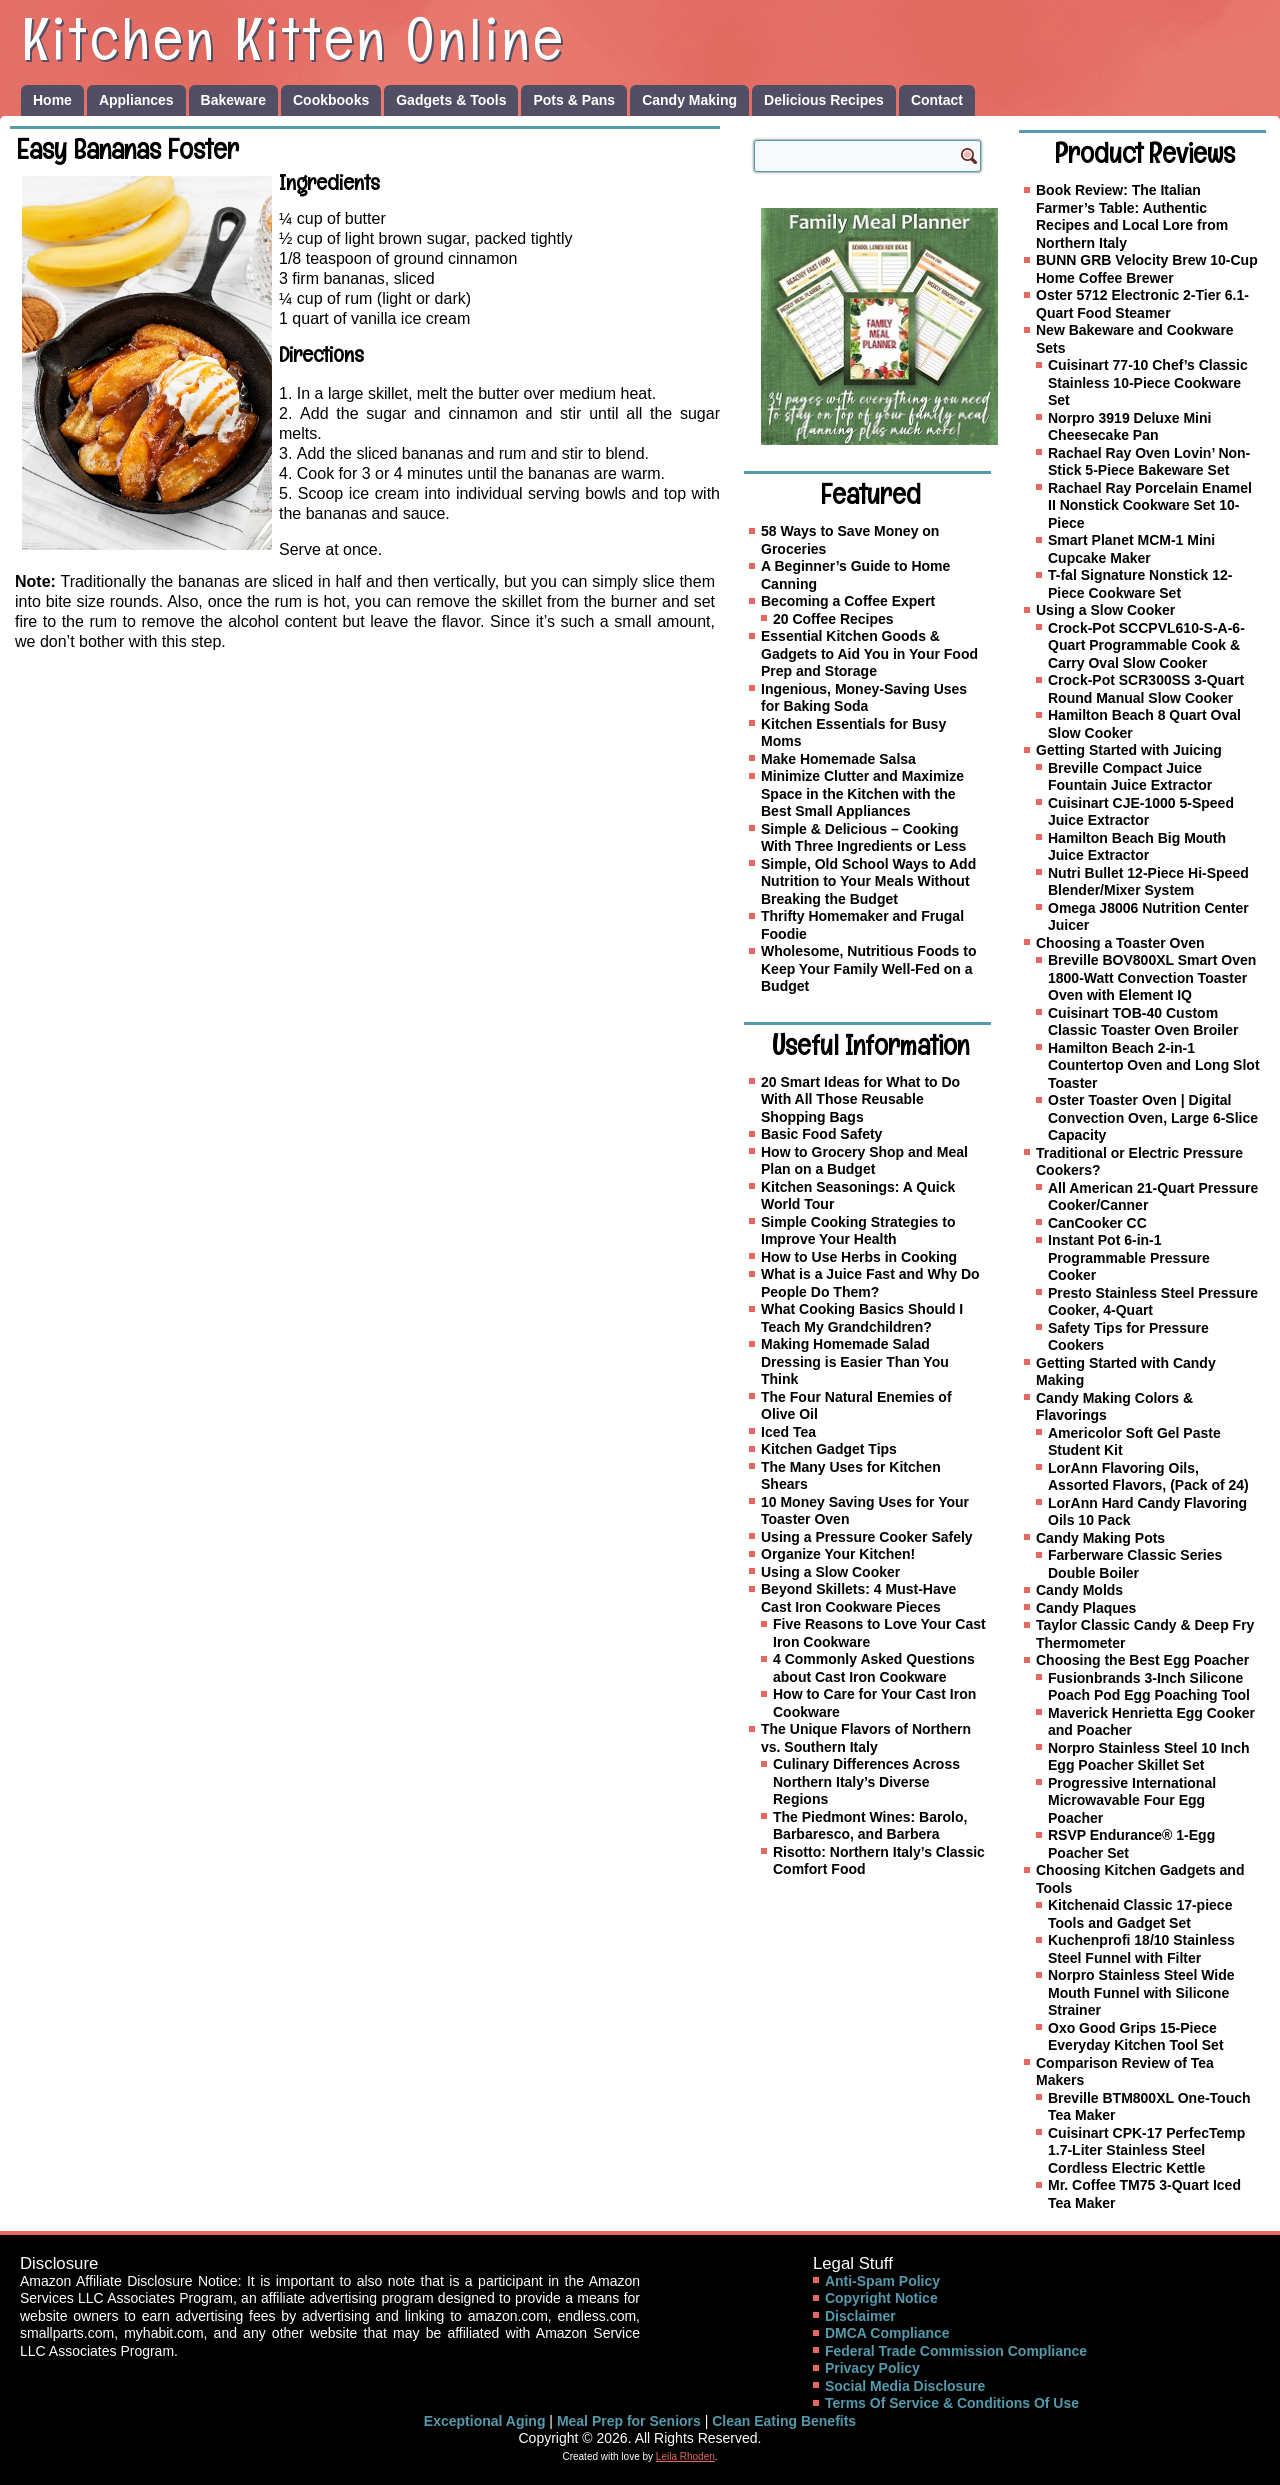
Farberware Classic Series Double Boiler (1135, 1564)
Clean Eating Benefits (784, 2421)
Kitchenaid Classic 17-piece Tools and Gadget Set (1140, 1914)
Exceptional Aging (485, 2421)
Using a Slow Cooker (830, 1572)
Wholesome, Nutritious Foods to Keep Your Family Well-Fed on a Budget (868, 968)
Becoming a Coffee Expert (848, 601)
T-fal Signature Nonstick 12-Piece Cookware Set (1140, 584)
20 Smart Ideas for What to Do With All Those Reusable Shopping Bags (860, 1099)
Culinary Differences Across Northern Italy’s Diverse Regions (866, 1781)
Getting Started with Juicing (1129, 750)
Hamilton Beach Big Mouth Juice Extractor (1137, 847)
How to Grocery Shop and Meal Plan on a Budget (864, 1161)
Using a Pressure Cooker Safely (867, 1537)
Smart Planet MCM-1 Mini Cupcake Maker (1131, 549)
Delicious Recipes (824, 100)
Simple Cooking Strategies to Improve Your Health (858, 1231)
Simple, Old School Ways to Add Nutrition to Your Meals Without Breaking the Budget (868, 881)
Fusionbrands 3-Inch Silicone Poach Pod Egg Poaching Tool (1149, 1687)
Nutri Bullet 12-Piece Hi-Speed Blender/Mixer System (1148, 882)
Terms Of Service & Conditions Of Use (952, 2403)
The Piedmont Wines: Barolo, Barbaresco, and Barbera (870, 1826)
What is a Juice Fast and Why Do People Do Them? (870, 1283)
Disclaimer (860, 2316)
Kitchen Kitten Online (294, 39)
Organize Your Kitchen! (838, 1554)
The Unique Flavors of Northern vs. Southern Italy (866, 1738)
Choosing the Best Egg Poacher (1142, 1660)
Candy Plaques (1086, 1608)
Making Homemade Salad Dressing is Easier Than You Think (855, 1361)
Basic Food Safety (821, 1134)
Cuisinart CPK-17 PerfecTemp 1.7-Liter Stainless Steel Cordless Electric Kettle (1146, 2150)
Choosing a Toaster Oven (1120, 943)
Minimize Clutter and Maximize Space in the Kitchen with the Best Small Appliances (862, 793)
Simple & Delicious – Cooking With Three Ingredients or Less (863, 838)
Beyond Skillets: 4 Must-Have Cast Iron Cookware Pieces (858, 1598)
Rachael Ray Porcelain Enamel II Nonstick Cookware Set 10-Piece (1150, 505)
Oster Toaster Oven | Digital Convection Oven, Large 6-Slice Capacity (1153, 1117)
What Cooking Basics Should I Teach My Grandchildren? (862, 1318)
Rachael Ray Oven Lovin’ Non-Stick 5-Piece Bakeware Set (1149, 462)
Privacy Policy (872, 2368)
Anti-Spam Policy (882, 2281)
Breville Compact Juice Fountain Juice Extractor (1130, 777)
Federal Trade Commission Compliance (956, 2351)
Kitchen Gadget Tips (829, 1449)
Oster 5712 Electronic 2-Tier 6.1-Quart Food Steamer (1142, 304)
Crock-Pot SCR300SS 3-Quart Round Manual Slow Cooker (1146, 689)
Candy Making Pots (1100, 1538)
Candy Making (689, 100)
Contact (937, 100)
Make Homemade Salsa (838, 759)
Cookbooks (331, 100)
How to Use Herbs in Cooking (859, 1257)
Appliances (136, 100)
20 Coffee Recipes (833, 619)
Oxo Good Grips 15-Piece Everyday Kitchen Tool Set (1136, 2037)
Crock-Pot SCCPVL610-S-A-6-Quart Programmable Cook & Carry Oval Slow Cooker (1146, 645)
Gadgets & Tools (451, 100)
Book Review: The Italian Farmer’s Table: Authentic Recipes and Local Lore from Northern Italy (1132, 216)
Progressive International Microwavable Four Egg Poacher (1132, 1800)
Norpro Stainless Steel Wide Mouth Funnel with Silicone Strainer (1141, 1992)
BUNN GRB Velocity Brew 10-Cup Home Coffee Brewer (1147, 269)
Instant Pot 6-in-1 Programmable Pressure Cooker (1129, 1257)
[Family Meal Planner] (879, 326)
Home (52, 100)
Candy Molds (1079, 1590)
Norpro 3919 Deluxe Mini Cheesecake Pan (1129, 427)
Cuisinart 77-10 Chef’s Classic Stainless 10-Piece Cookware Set (1148, 382)
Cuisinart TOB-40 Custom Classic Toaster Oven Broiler (1143, 1022)
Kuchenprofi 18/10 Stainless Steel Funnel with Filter (1141, 1949)
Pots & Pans (574, 100)
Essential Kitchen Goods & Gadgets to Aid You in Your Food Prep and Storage (869, 653)
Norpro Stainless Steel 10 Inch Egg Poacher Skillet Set (1149, 1757)
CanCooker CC (1097, 1223)
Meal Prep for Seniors (629, 2421)
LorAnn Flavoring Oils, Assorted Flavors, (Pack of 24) (1148, 1477)
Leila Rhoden (685, 2456)
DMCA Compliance (887, 2333)
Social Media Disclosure (905, 2386)
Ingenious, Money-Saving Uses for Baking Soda (864, 698)
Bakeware (233, 100)
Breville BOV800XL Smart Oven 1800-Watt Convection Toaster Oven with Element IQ (1152, 977)
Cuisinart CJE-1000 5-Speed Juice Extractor (1141, 812)
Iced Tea (788, 1432)
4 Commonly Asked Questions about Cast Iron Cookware (874, 1668)
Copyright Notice (881, 2298)
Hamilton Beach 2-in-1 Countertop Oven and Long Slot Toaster (1154, 1065)
